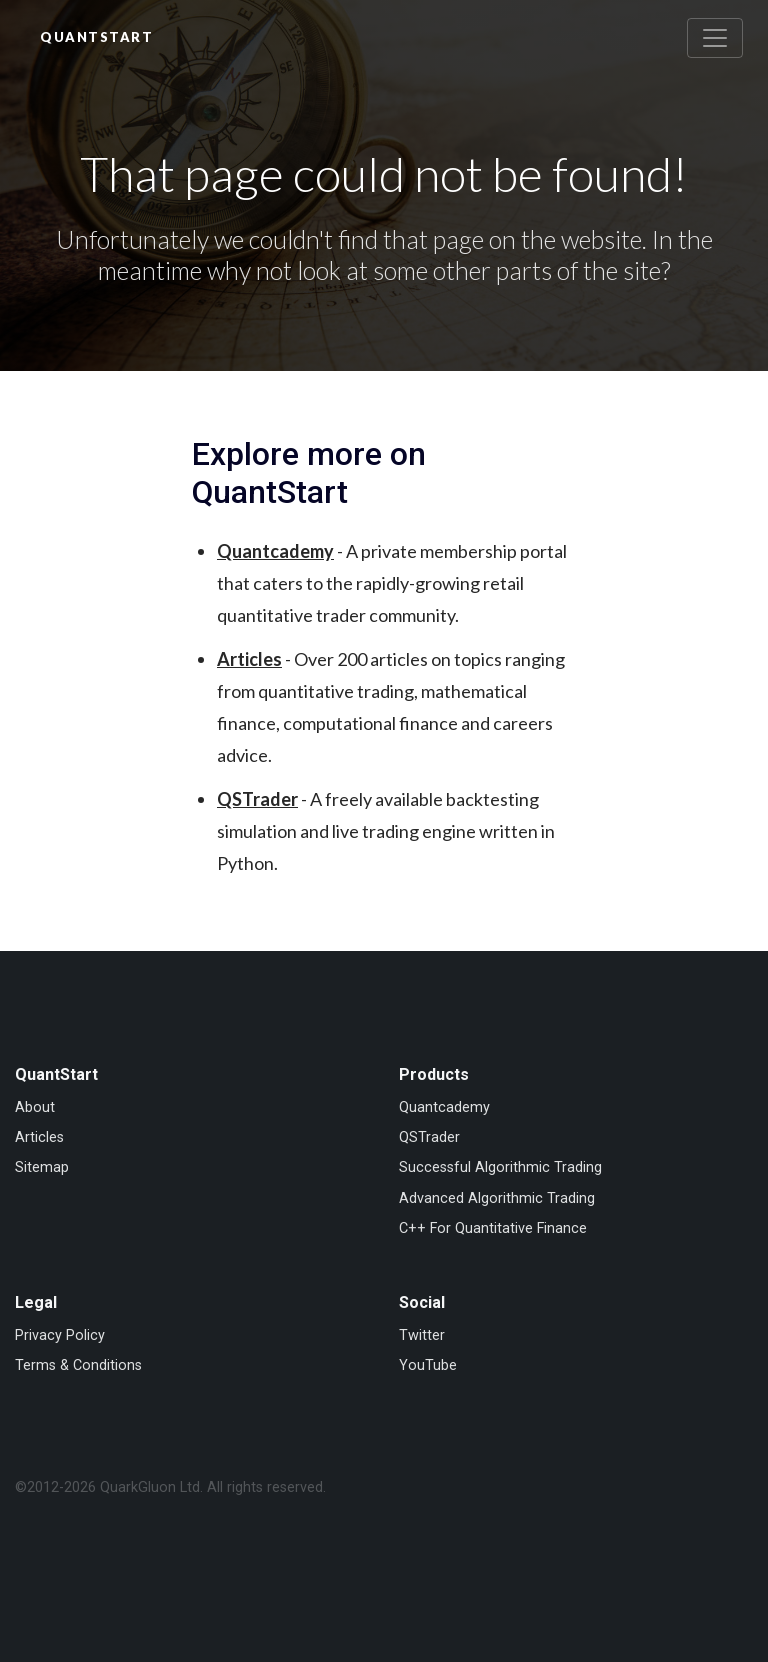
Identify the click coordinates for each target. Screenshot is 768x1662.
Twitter (422, 1335)
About (35, 1107)
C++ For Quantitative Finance (493, 1228)
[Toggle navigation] (715, 38)
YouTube (428, 1365)
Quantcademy (275, 551)
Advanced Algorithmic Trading (497, 1198)
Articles (249, 659)
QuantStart (96, 37)
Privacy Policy (60, 1335)
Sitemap (42, 1167)
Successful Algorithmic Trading (500, 1167)
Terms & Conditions (78, 1365)
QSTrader (257, 799)
